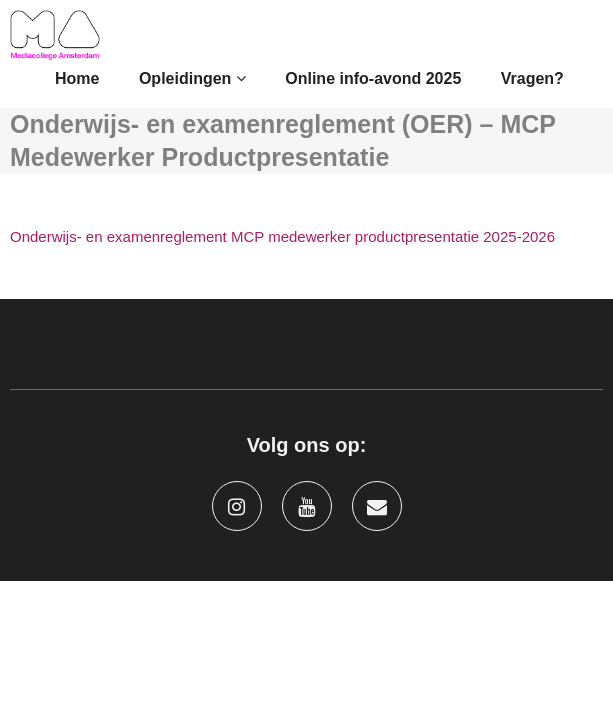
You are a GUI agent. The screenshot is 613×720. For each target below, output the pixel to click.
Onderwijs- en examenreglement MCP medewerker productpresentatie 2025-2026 (282, 236)
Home (77, 78)
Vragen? (532, 78)
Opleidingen (192, 78)
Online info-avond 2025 (373, 78)
